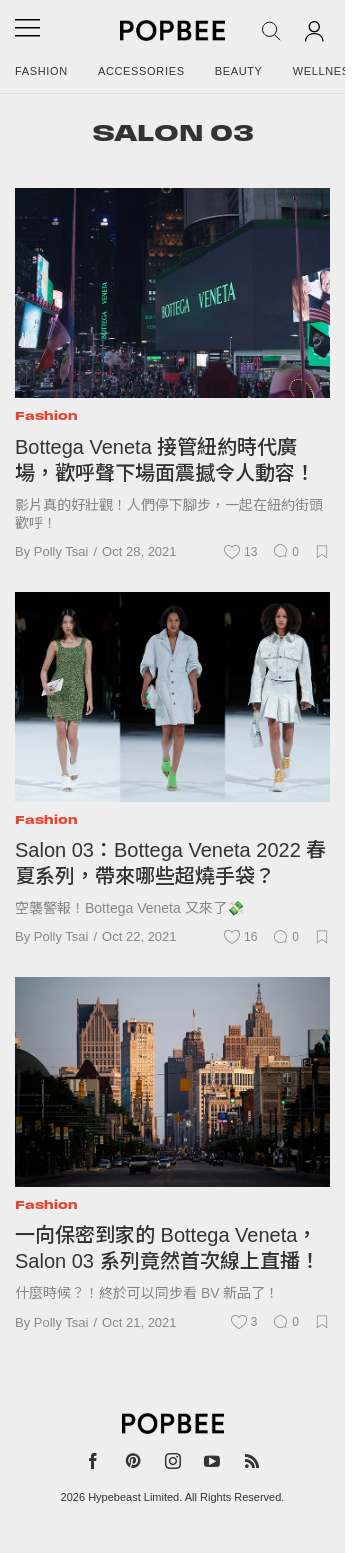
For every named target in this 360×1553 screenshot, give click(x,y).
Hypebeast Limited (133, 1497)
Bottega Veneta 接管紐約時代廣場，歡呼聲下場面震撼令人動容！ (165, 460)
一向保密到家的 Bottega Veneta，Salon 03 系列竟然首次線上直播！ (167, 1248)
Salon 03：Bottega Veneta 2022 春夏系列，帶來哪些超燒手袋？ (170, 863)
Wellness (325, 71)
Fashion (41, 71)
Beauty (239, 71)
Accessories (141, 71)
